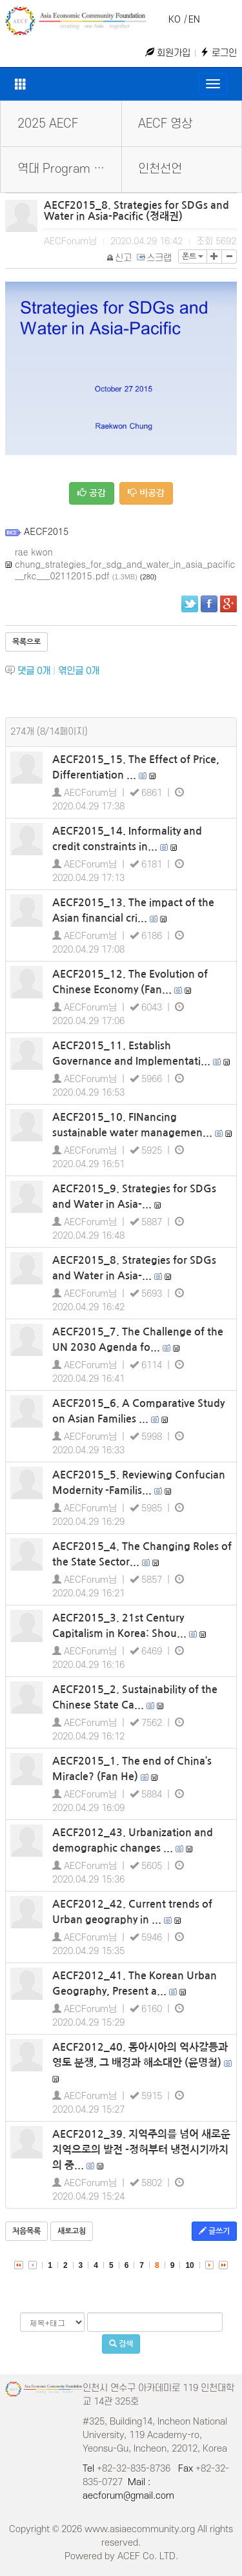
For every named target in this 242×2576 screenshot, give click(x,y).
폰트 (192, 256)
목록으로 (26, 642)
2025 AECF (47, 124)
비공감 (146, 493)
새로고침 (71, 2231)
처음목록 (26, 2231)
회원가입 (167, 53)
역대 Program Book (68, 169)
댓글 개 (33, 671)
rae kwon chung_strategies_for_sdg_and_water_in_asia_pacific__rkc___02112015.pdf (125, 564)
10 (189, 2265)
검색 (121, 2343)
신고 (120, 258)
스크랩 (155, 258)
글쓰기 (214, 2231)
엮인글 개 (78, 671)
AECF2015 (46, 531)
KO (174, 19)
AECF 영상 (165, 124)
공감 (91, 493)
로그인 (218, 53)
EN (194, 19)
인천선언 (160, 169)
